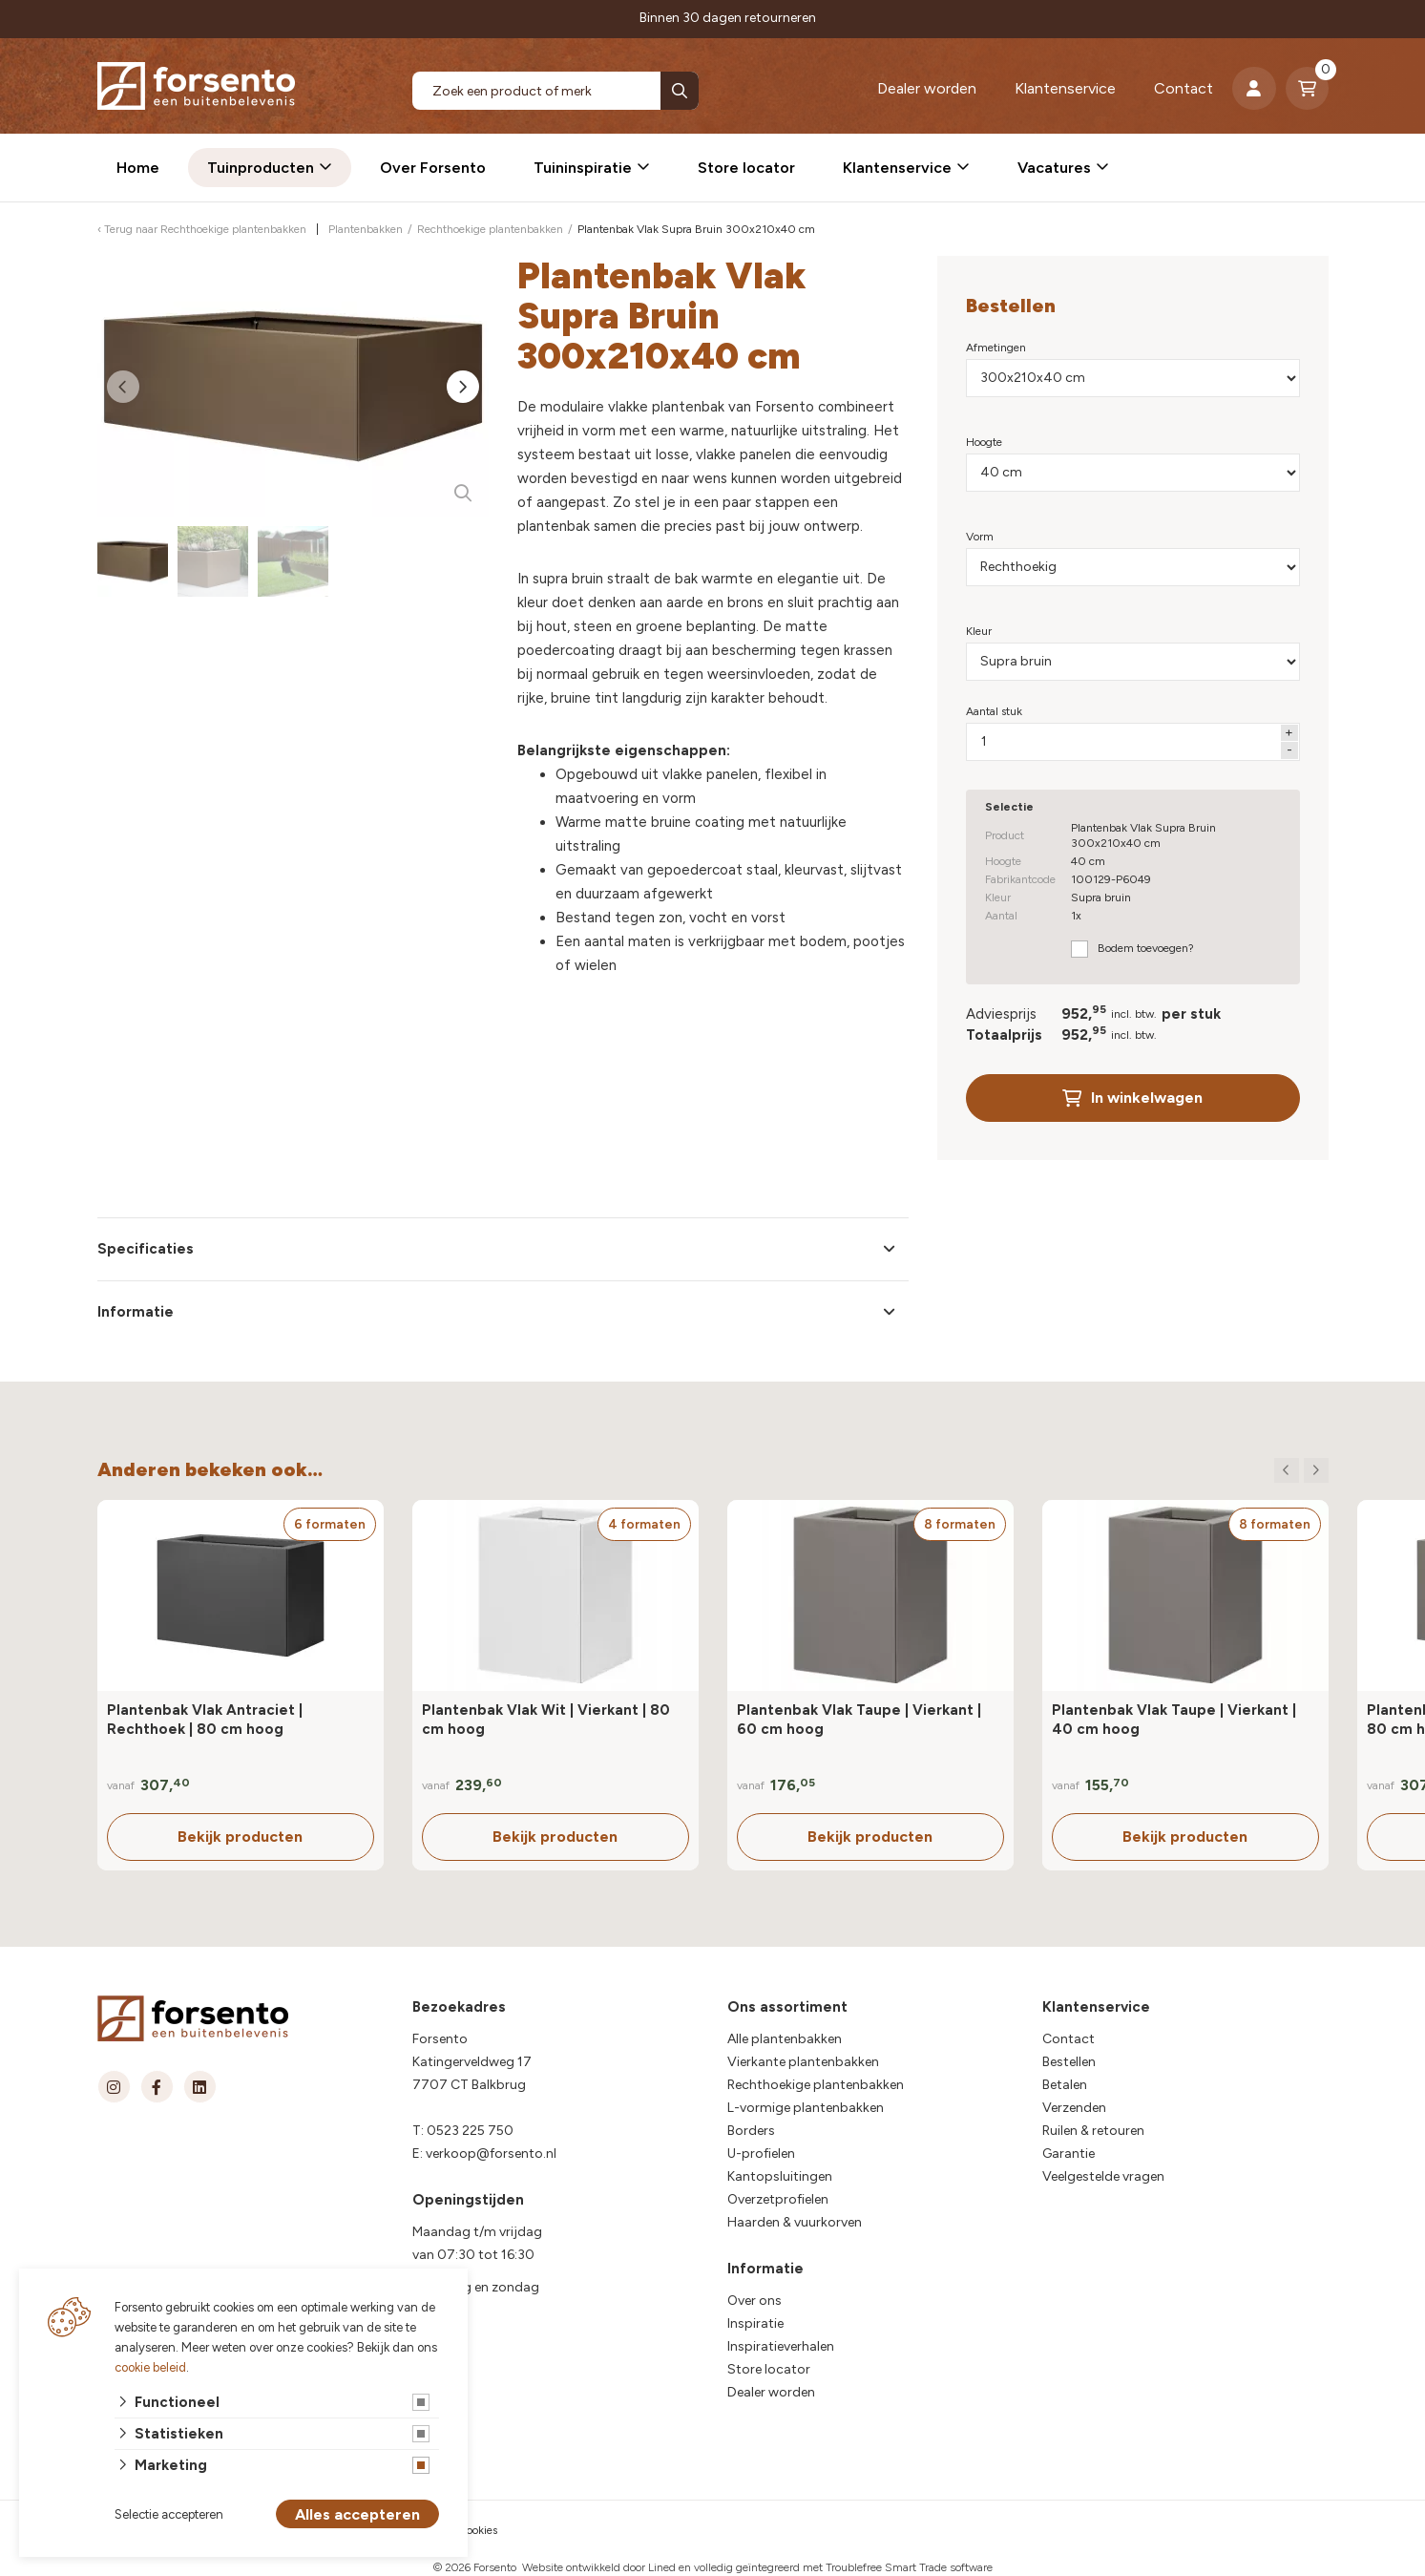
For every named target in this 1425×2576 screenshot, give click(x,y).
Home (137, 167)
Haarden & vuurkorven (794, 2222)
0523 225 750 (470, 2130)
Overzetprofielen (777, 2199)
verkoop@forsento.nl (491, 2153)
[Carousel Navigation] (1301, 1470)
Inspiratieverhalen (780, 2346)
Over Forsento (433, 167)
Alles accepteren (357, 2514)
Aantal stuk (994, 711)
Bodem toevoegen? (1146, 948)
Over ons (754, 2300)
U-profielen (761, 2153)
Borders (751, 2130)
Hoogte (984, 442)
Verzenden (1074, 2108)
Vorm (980, 536)
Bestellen (1069, 2062)
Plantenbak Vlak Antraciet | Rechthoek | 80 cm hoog (205, 1719)
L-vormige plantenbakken (805, 2108)
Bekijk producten (240, 1836)
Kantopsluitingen (779, 2176)
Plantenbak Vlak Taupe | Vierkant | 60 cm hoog (859, 1719)
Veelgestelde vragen (1103, 2176)
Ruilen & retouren (1093, 2130)
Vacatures (1054, 167)
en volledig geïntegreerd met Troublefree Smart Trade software (836, 2567)
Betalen (1064, 2085)
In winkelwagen (1132, 1097)
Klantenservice (1065, 88)
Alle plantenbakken (784, 2039)
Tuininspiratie (583, 167)
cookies (479, 2530)
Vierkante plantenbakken (803, 2062)
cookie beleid (150, 2367)
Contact (1183, 88)
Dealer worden (926, 88)
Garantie (1068, 2153)
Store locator (746, 167)
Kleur (979, 631)
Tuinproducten (260, 167)
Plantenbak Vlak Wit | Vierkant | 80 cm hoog (546, 1719)
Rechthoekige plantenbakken (815, 2085)
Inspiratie (755, 2323)
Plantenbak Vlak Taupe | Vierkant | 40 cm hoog (1174, 1719)
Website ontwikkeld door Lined (599, 2567)
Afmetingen (996, 347)
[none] (679, 91)
